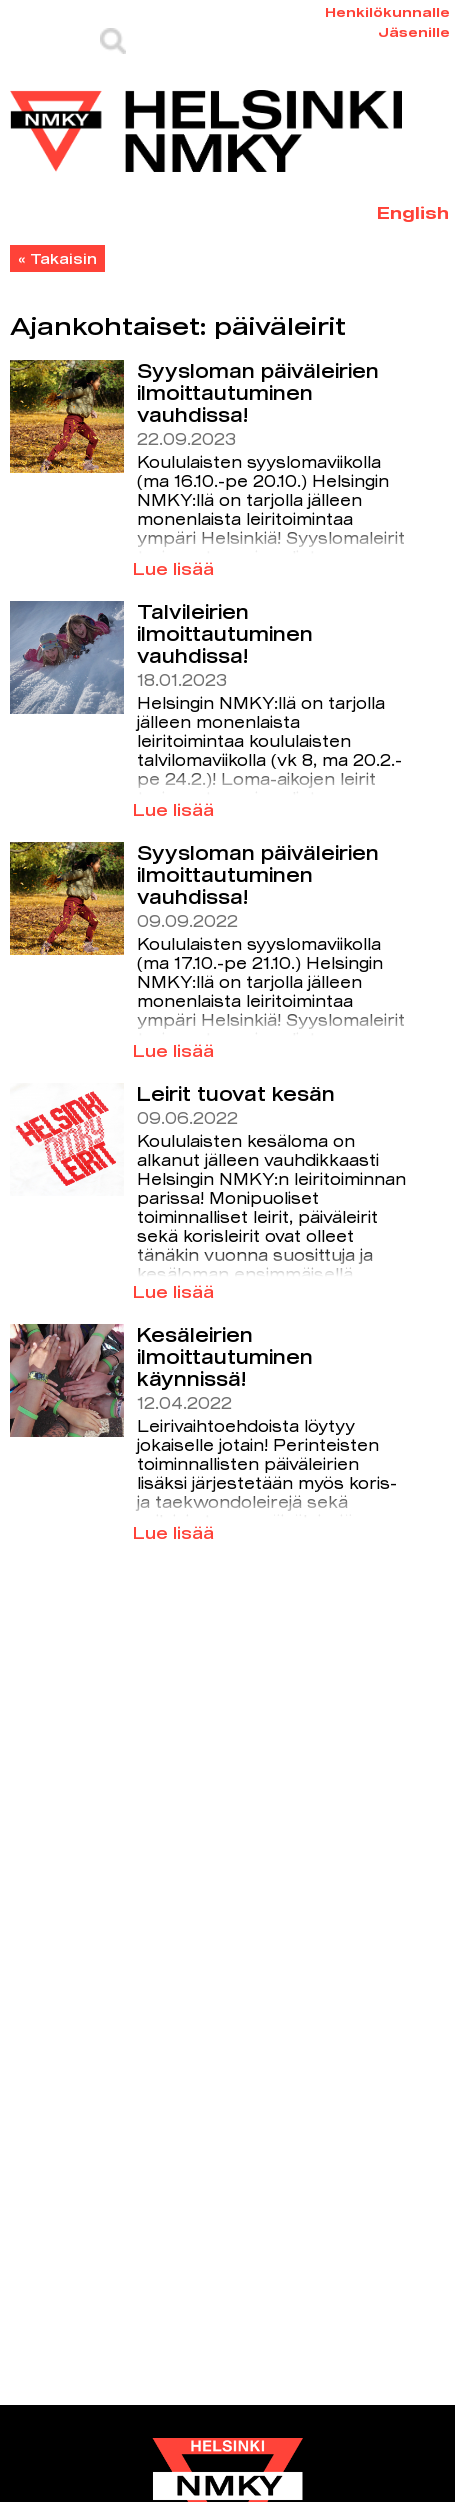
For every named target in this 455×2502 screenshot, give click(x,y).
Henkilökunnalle (387, 12)
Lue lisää (173, 568)
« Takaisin (57, 258)
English (413, 212)
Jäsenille (414, 32)
